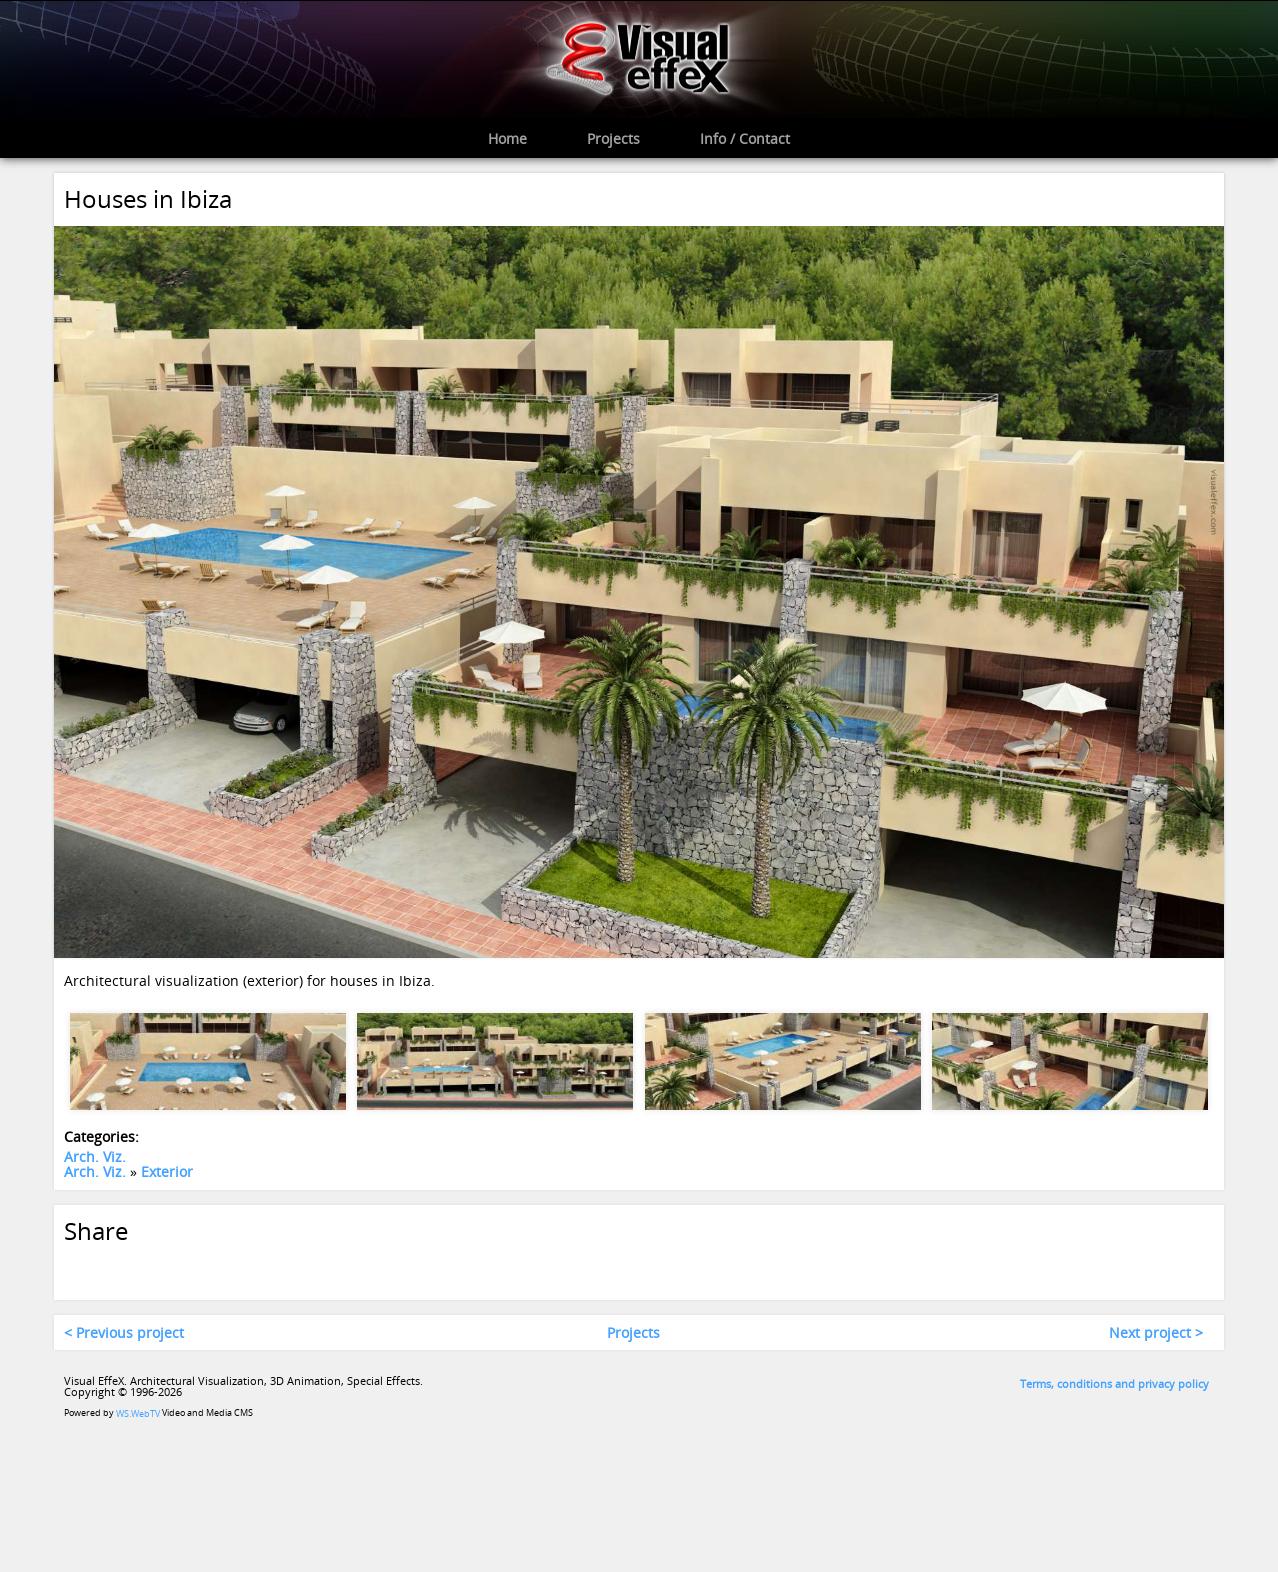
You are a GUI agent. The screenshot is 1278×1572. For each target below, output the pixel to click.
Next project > (1156, 1332)
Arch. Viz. (95, 1156)
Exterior (167, 1172)
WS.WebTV (138, 1414)
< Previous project (124, 1332)
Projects (633, 1332)
